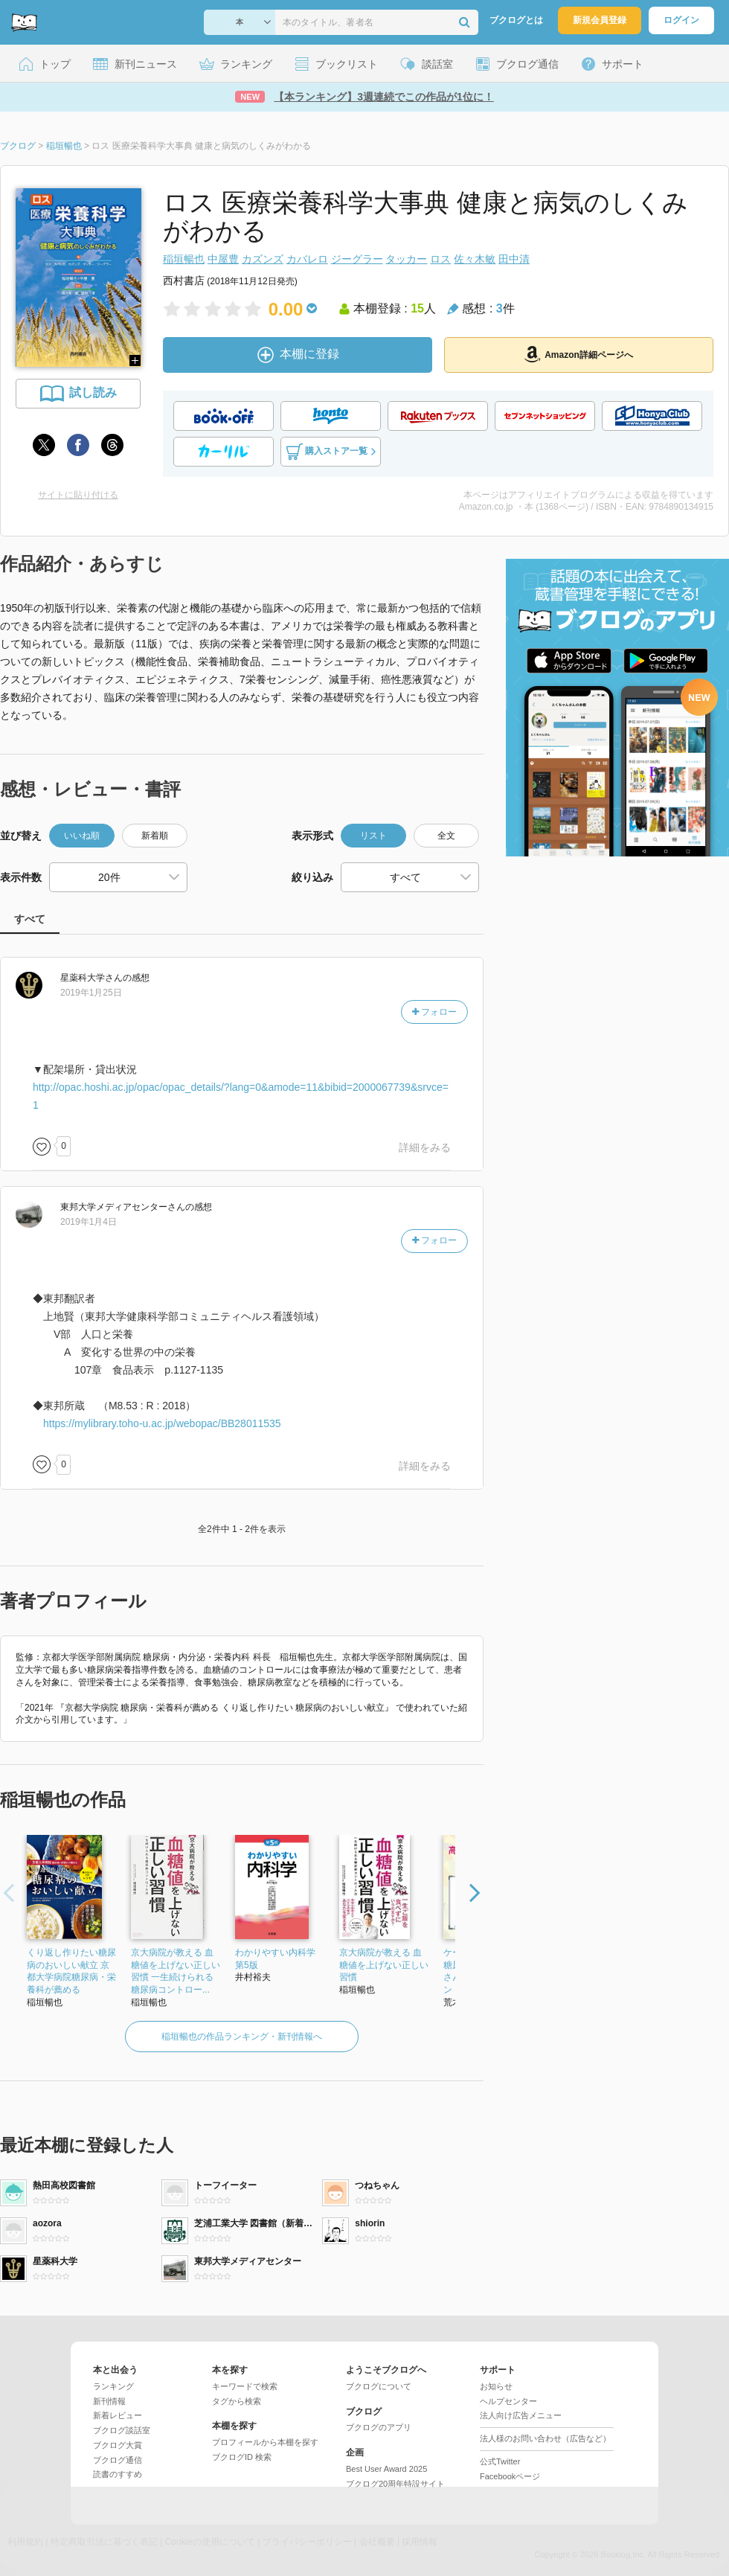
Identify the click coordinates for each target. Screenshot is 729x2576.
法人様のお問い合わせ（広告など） (545, 2438)
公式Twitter (500, 2461)
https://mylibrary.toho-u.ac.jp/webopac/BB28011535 (162, 1423)
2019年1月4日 (88, 1222)
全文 (446, 835)
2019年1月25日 (91, 992)
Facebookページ (510, 2476)
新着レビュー (117, 2415)
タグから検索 (236, 2401)
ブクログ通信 (117, 2459)
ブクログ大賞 (117, 2445)
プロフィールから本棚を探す (265, 2442)
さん (91, 978)
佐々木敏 (474, 259)
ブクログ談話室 (121, 2430)
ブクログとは (516, 20)
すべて (29, 919)
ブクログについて (378, 2386)
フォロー (434, 1012)
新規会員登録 (599, 20)
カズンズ (262, 259)
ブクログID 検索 (242, 2456)
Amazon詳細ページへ (578, 354)
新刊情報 (109, 2401)
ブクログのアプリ (378, 2427)
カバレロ (307, 259)
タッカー (406, 259)
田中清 (514, 259)
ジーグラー (357, 259)
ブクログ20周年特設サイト (395, 2483)
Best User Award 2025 (386, 2468)
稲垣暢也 (184, 259)
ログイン (681, 20)
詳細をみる (425, 1147)
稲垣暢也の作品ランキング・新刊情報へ (241, 2036)
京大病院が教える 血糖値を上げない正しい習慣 (383, 1965)
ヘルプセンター (508, 2401)
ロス (440, 259)
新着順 (154, 835)
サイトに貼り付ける (78, 495)
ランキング (113, 2386)
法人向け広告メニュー (521, 2415)
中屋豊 (223, 259)
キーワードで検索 (244, 2386)
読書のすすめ (117, 2474)
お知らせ (496, 2386)
